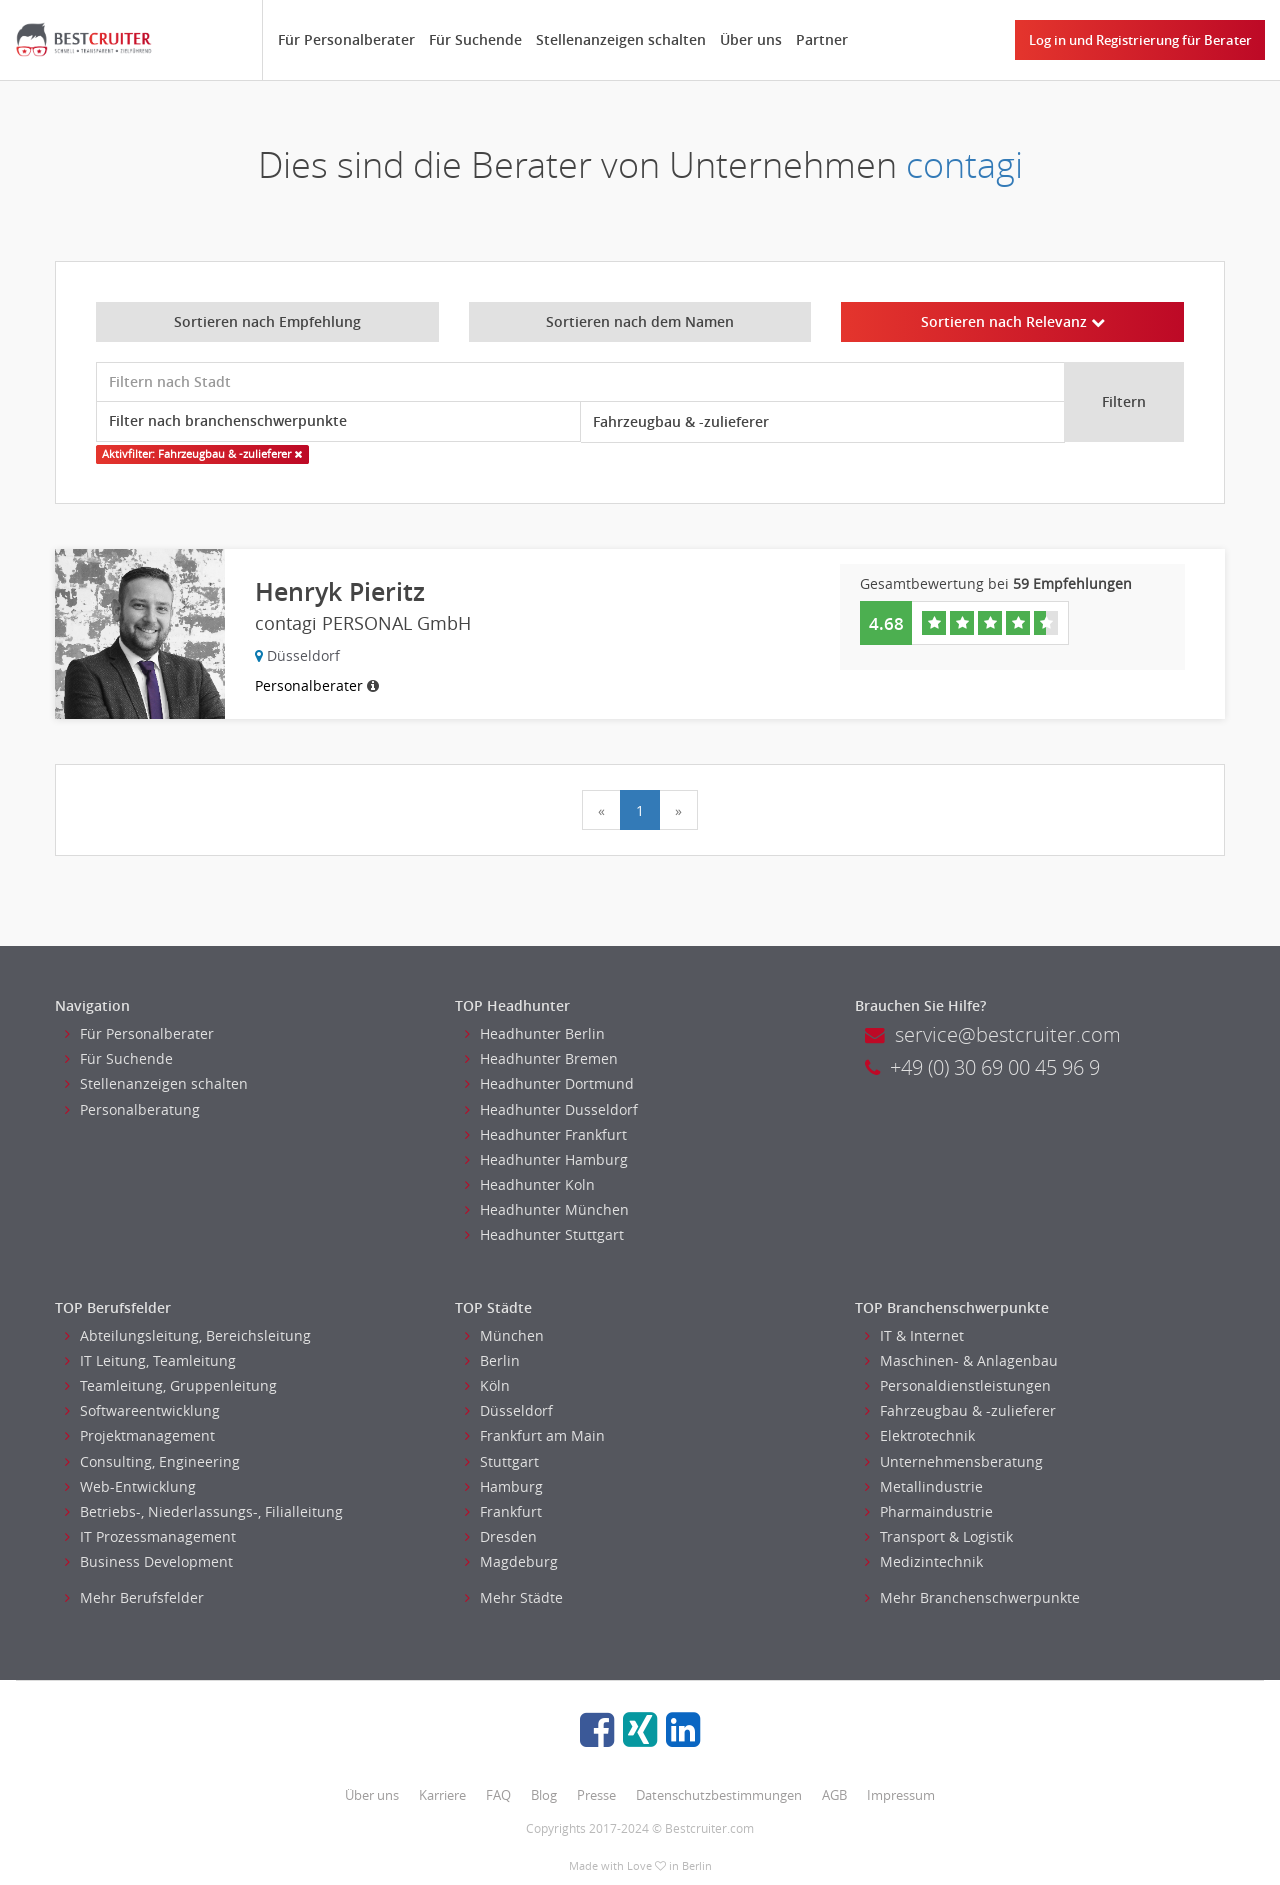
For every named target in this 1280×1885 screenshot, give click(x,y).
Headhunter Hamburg (546, 1159)
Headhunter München (547, 1209)
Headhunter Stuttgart (544, 1234)
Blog (544, 1795)
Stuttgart (502, 1461)
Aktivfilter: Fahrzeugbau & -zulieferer (202, 454)
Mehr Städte (514, 1597)
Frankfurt (503, 1511)
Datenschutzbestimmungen (719, 1795)
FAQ (498, 1795)
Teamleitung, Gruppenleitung (171, 1385)
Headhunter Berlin (535, 1033)
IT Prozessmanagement (150, 1536)
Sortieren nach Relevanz (1013, 321)
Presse (596, 1795)
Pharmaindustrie (929, 1511)
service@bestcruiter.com (993, 1034)
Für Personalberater (346, 39)
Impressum (901, 1795)
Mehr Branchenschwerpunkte (972, 1597)
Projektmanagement (140, 1435)
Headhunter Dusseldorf (551, 1109)
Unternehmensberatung (954, 1461)
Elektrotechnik (920, 1435)
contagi (964, 164)
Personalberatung (132, 1109)
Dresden (501, 1536)
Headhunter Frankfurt (546, 1134)
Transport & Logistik (939, 1536)
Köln (487, 1385)
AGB (834, 1795)
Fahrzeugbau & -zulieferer (960, 1410)
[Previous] (601, 810)
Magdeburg (511, 1561)
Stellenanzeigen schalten (621, 39)
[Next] (678, 810)
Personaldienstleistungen (958, 1385)
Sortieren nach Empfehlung (267, 321)
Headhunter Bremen (541, 1058)
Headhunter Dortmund (549, 1083)
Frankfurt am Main (535, 1435)
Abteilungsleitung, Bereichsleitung (188, 1335)
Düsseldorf (509, 1410)
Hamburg (504, 1486)
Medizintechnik (924, 1561)
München (504, 1335)
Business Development (149, 1561)
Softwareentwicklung (142, 1410)
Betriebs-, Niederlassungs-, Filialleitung (204, 1511)
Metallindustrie (924, 1486)
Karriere (442, 1795)
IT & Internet (914, 1335)
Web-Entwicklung (130, 1486)
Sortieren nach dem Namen (640, 321)
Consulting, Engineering (152, 1461)
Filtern (1124, 401)
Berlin (492, 1360)
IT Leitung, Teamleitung (150, 1360)
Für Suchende (475, 39)
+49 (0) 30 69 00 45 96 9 (982, 1067)
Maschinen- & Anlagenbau (961, 1360)
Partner (822, 39)
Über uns (751, 39)
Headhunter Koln (530, 1184)
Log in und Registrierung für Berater (1140, 40)
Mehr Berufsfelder (134, 1597)
